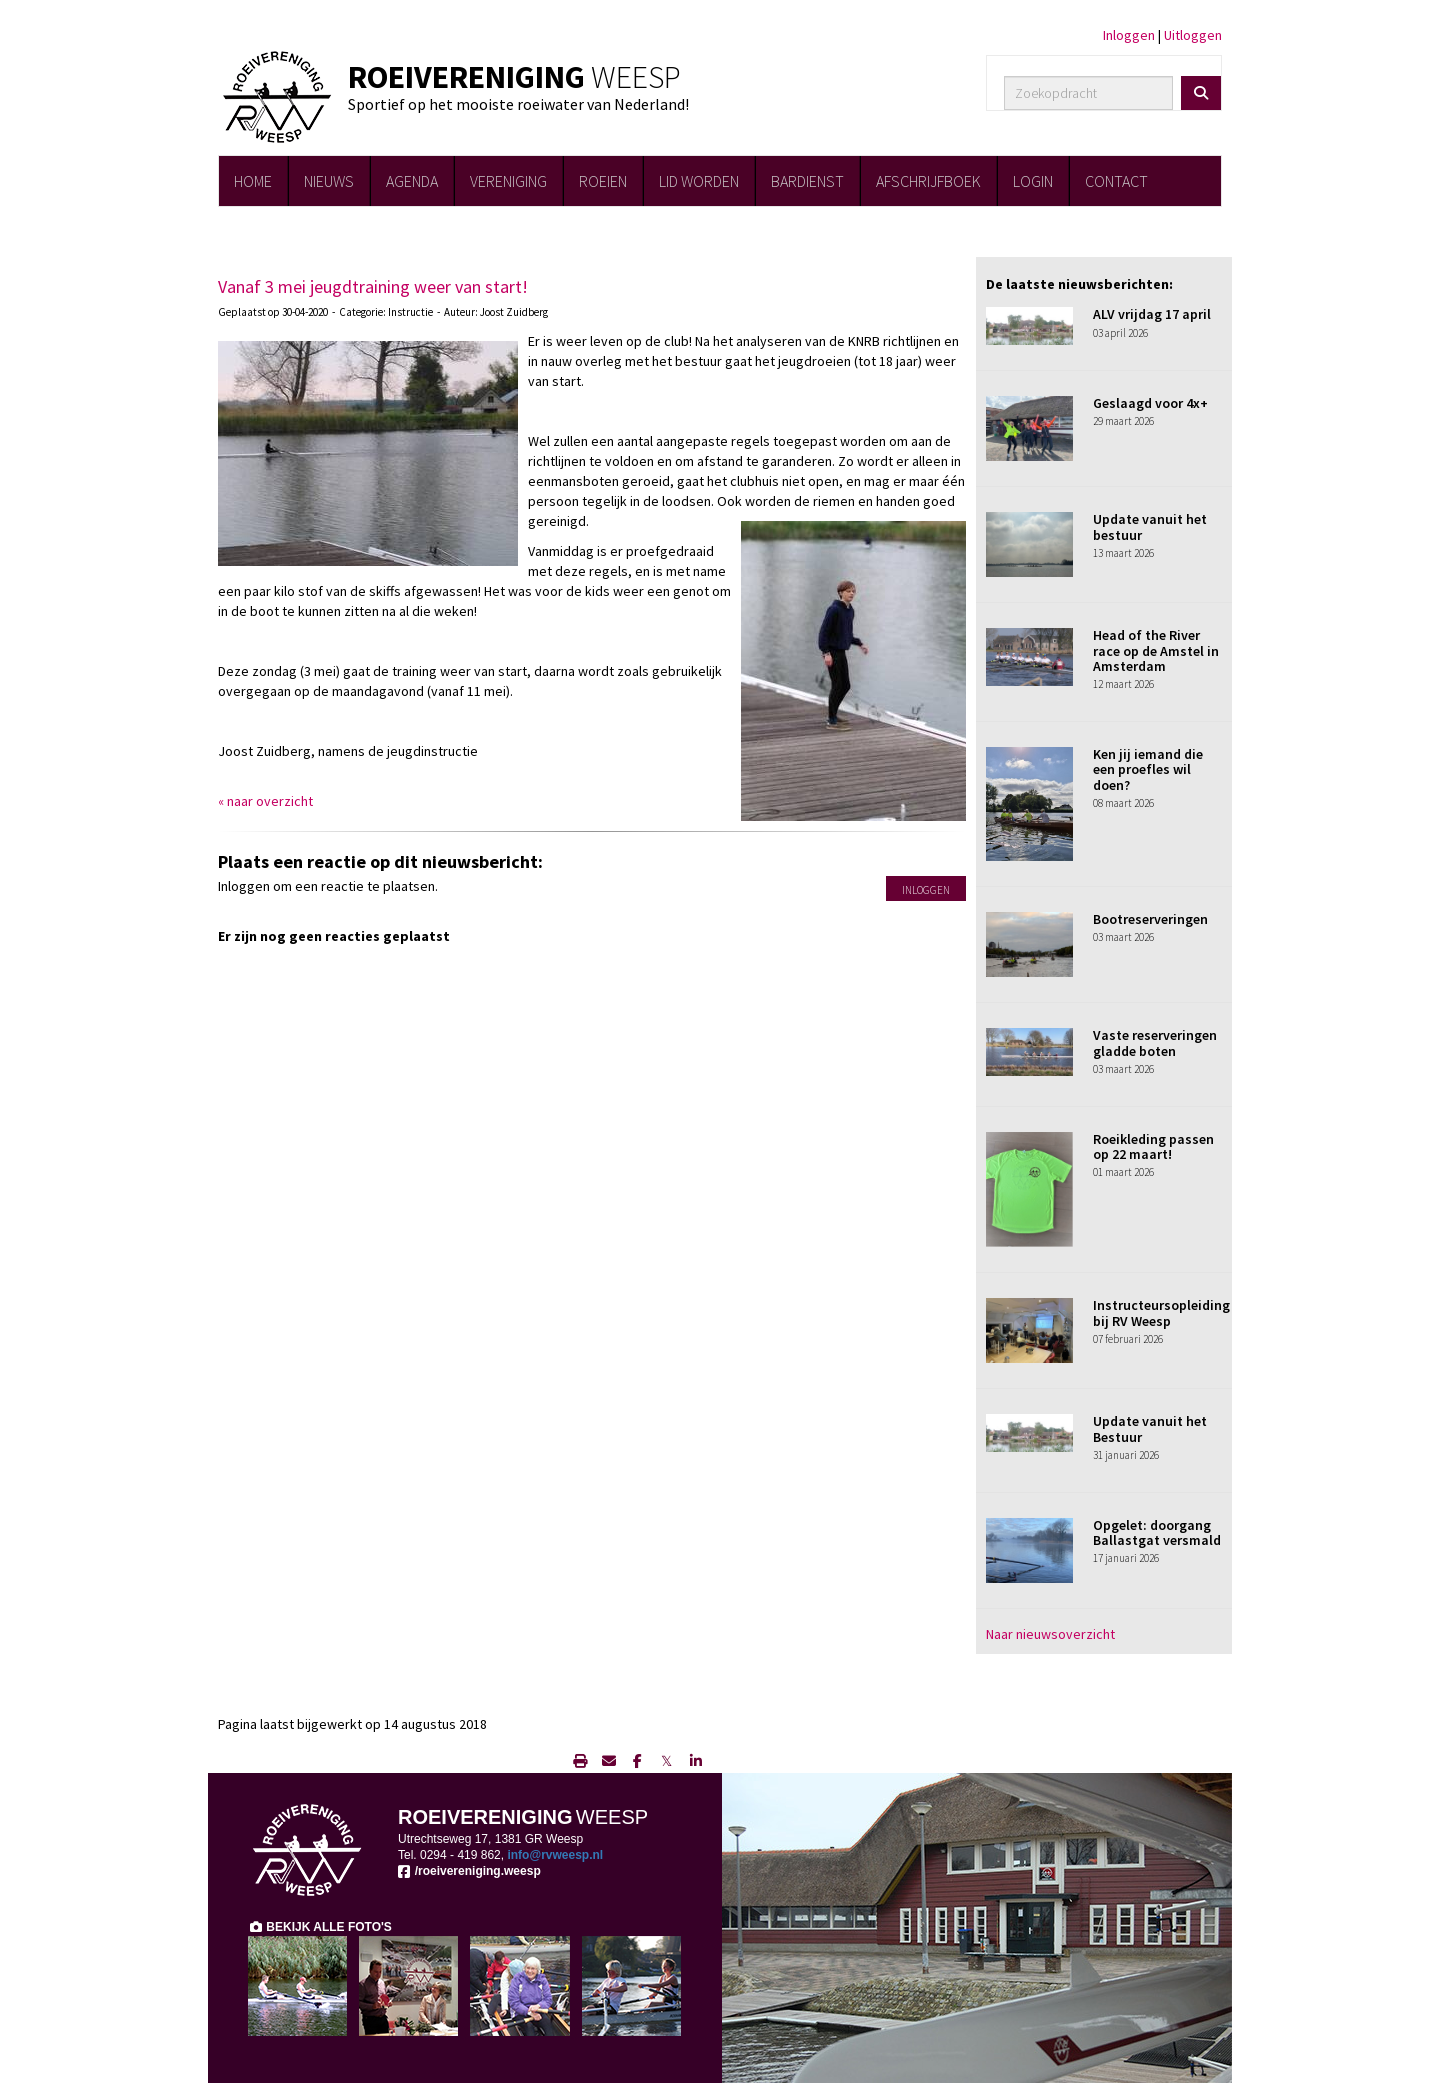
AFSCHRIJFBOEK (928, 181)
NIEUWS (329, 181)
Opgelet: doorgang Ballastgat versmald (1157, 1532)
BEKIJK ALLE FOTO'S (320, 1927)
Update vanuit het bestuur (1150, 526)
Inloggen (1129, 35)
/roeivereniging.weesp (469, 1871)
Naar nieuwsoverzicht (1050, 1634)
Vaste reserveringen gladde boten (1155, 1042)
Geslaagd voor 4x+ (1150, 403)
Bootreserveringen (1150, 919)
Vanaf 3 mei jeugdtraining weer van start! (373, 286)
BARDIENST (807, 181)
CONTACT (1116, 181)
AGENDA (412, 181)
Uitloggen (1193, 35)
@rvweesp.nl (555, 1855)
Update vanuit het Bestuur (1150, 1428)
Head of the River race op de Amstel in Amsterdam (1156, 650)
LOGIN (1033, 181)
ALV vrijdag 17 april (1152, 314)
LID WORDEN (699, 181)
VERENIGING (508, 181)
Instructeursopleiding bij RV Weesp (1161, 1312)
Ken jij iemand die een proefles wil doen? (1148, 769)
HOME (253, 181)
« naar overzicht (265, 801)
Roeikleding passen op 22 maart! (1153, 1146)
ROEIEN (603, 181)
